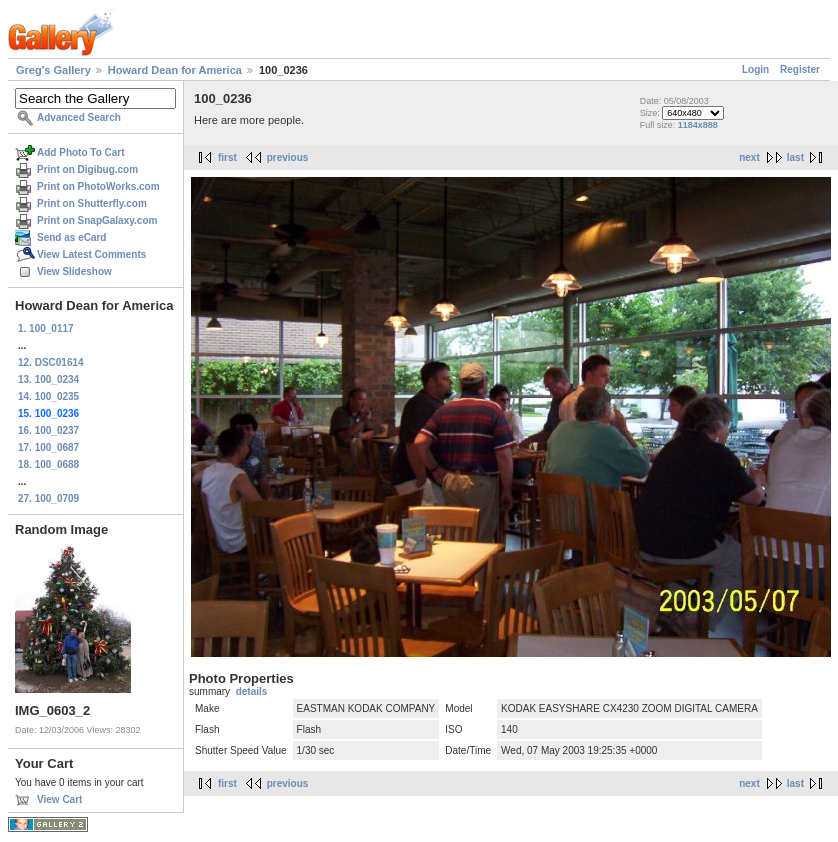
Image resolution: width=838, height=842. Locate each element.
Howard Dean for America (175, 70)
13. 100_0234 (48, 379)
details (252, 691)
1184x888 (698, 125)
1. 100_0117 (46, 328)
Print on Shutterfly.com (92, 203)
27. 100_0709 (48, 498)
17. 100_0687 (48, 447)
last (795, 157)
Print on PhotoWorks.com (98, 186)
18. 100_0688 (48, 464)
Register (800, 69)
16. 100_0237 (48, 430)
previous (288, 157)
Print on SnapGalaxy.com (97, 220)
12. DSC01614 (51, 362)
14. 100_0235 (48, 396)
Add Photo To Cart (81, 152)
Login (755, 69)
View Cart (59, 799)
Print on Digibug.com (87, 169)
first (227, 157)
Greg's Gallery (53, 70)
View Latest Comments (91, 254)
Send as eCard (71, 237)
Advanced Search (79, 117)
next (749, 157)
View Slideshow (74, 271)
